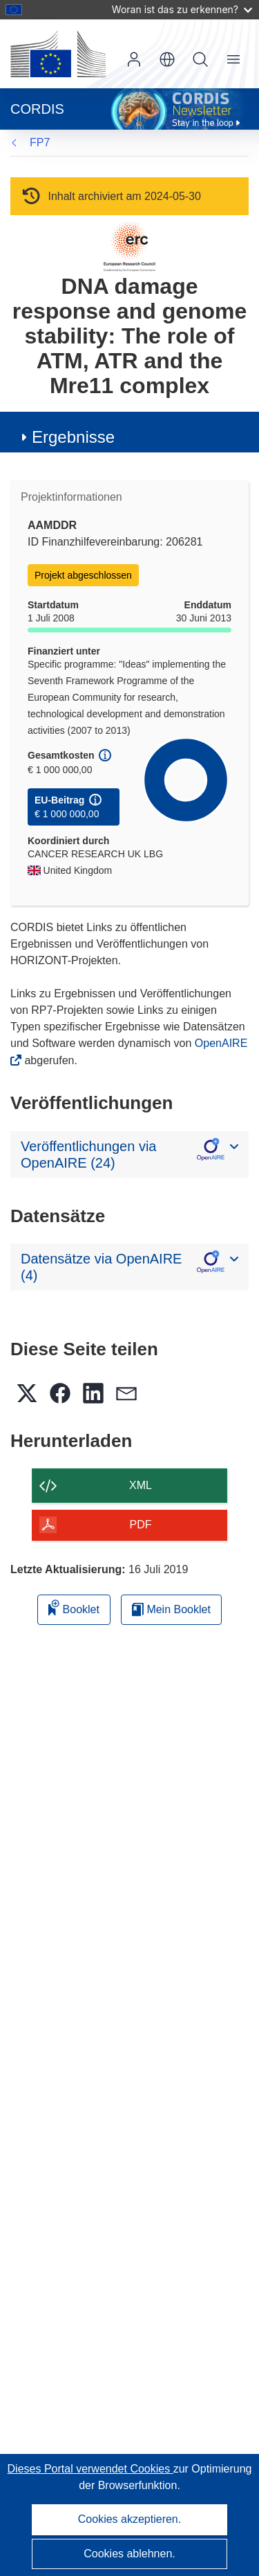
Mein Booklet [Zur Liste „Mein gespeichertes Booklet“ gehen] (171, 1609)
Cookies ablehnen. (129, 2553)
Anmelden (134, 59)
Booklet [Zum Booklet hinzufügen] (73, 1607)
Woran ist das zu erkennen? (182, 9)
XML (140, 1485)
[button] (167, 59)
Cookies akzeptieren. (129, 2519)
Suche (200, 59)
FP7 (40, 142)
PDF (141, 1524)
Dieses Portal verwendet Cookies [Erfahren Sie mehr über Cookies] (90, 2469)
